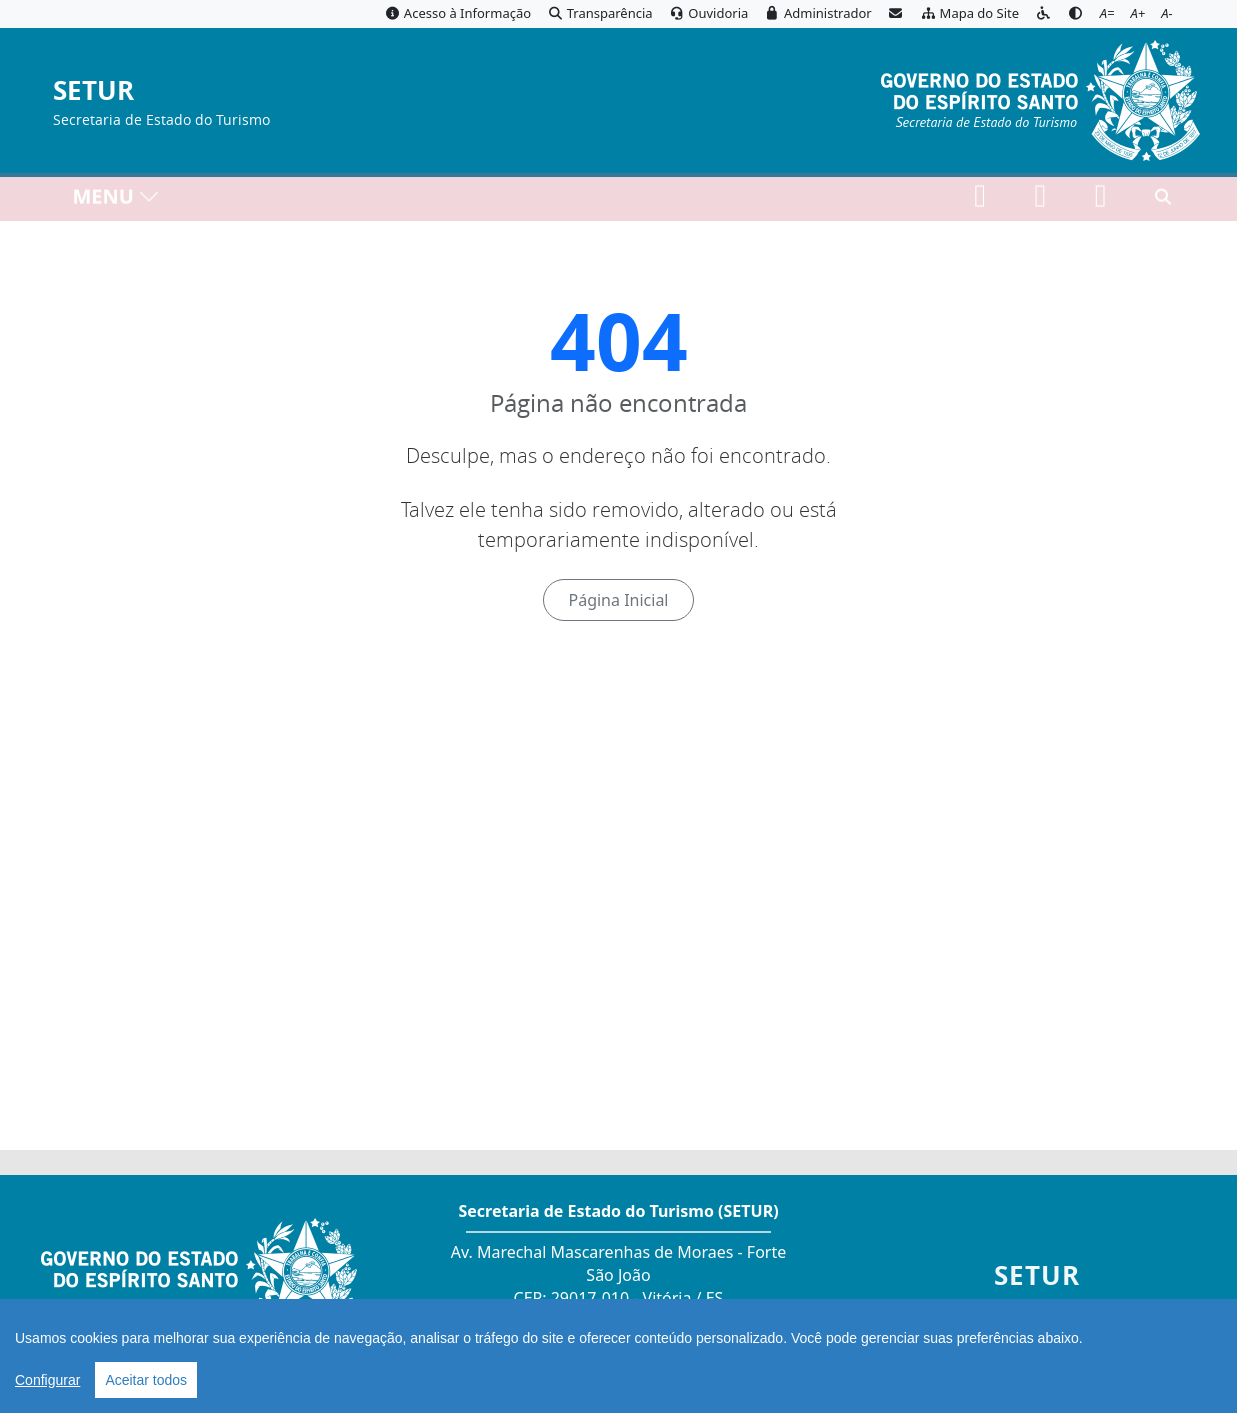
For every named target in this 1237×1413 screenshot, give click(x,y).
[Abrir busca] (1163, 201)
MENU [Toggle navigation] (116, 200)
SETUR (93, 91)
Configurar (47, 1380)
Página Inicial (618, 600)
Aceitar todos (146, 1380)
